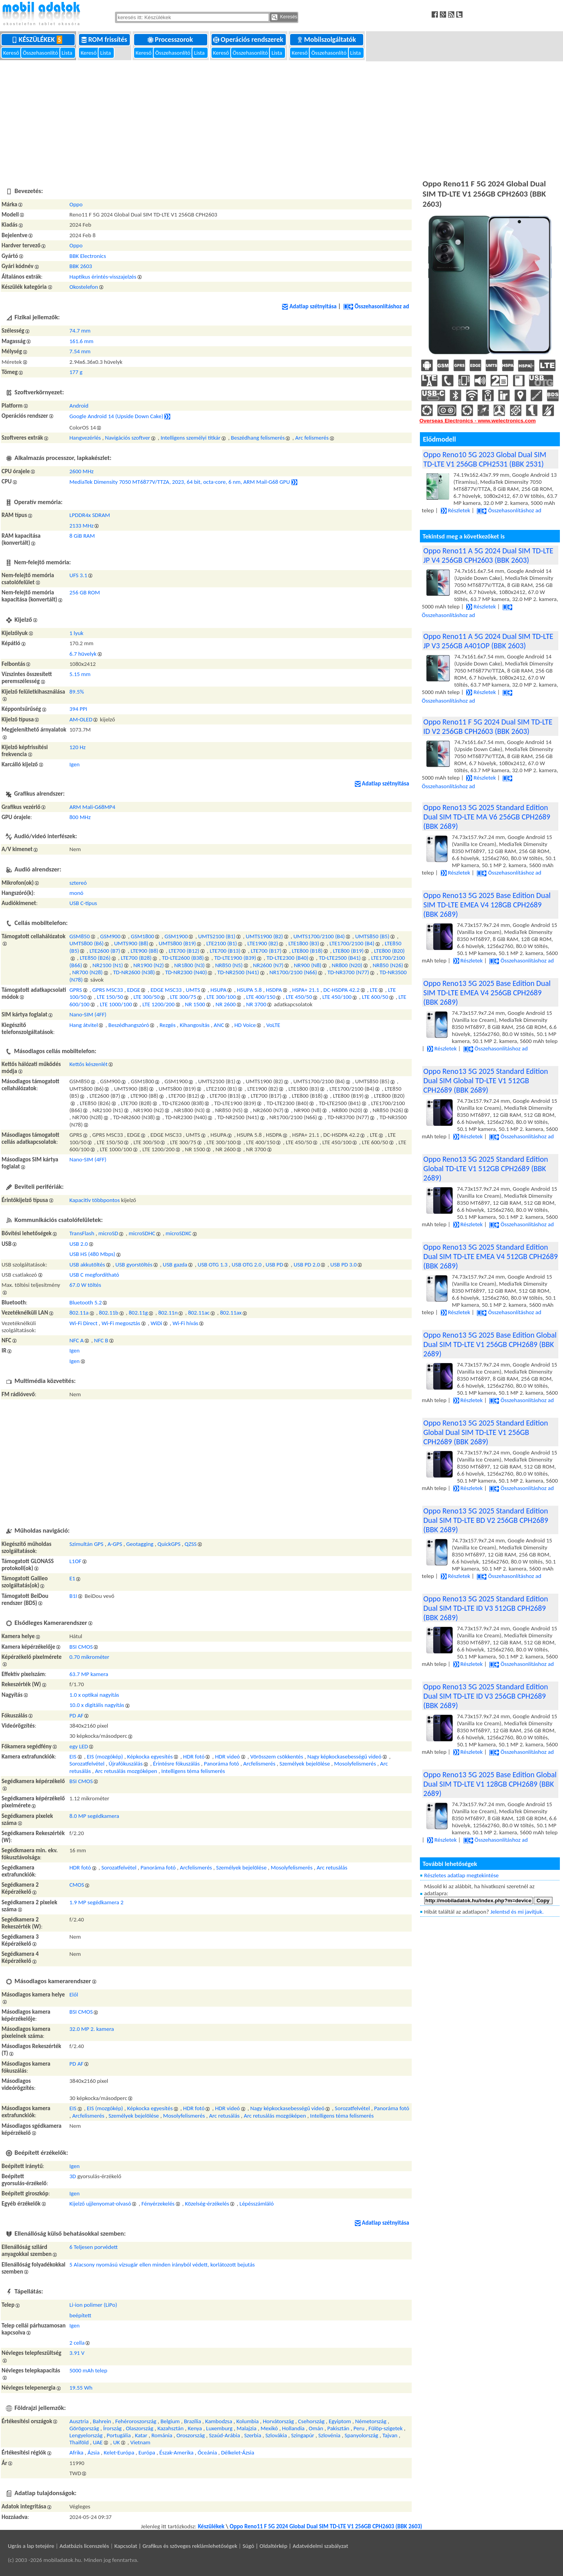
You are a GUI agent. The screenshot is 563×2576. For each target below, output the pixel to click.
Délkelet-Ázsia (237, 2452)
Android (79, 405)
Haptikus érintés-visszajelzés (103, 276)
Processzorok (170, 39)
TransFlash (82, 1233)
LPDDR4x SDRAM (90, 515)
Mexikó (269, 2428)
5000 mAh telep (89, 2370)
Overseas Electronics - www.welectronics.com (478, 421)
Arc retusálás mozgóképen (126, 1771)
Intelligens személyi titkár (191, 437)
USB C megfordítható (94, 1274)
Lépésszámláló (257, 2203)
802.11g (138, 1312)
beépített (80, 2315)
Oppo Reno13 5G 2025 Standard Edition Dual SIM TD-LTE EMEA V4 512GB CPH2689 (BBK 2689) (490, 1256)
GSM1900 (176, 936)
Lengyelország (86, 2435)
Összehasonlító (41, 52)
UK (116, 2442)
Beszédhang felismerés (258, 437)
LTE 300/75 (183, 996)
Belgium (169, 2421)
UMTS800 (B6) (87, 943)
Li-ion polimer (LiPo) (93, 2304)
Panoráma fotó (221, 1763)
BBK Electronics (88, 255)
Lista (68, 52)
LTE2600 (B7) (105, 950)
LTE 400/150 (261, 996)
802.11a (79, 1312)
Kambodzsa (218, 2421)
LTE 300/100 (221, 996)
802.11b (108, 1312)
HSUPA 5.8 (249, 989)
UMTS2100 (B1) (216, 936)
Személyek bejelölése (305, 1763)
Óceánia (207, 2452)
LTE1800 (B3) (304, 943)
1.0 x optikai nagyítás (94, 1694)
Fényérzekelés (158, 2203)
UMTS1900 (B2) (264, 936)
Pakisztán (338, 2428)
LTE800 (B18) (307, 950)
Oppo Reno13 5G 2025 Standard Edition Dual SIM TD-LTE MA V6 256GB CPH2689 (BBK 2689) (486, 817)
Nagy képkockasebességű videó (344, 1756)
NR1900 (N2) (148, 965)
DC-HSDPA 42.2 (341, 989)
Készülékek (38, 39)
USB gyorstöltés (133, 1264)
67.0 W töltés (85, 1284)
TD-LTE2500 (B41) (339, 957)
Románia (161, 2435)
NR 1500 (195, 1004)
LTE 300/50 (146, 996)
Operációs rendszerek (249, 39)
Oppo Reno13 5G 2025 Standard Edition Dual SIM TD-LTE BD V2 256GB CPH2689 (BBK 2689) (485, 1520)
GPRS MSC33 (107, 989)
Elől (74, 1994)
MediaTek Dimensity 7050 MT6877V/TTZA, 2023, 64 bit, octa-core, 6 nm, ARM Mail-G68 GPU (180, 481)
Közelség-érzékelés (207, 2203)
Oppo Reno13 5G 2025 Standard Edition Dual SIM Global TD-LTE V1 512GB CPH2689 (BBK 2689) (485, 1080)
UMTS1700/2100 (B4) (318, 936)
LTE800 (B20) (389, 950)
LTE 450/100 (337, 996)
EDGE (133, 989)
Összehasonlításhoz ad (376, 306)
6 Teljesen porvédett (94, 2246)
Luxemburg (219, 2428)
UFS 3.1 (79, 575)
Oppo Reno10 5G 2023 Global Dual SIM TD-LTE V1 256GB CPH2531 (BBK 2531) (484, 459)
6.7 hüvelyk (83, 653)
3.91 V (77, 2352)
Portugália (119, 2435)
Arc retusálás (332, 1867)
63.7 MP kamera (89, 1674)
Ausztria (79, 2421)
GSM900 (110, 936)
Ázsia (94, 2452)
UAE (97, 2442)
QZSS (191, 1543)
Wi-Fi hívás (185, 1323)
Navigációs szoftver (128, 437)
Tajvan (390, 2435)
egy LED (79, 1746)
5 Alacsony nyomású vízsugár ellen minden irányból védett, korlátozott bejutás (162, 2264)
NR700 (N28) (87, 972)
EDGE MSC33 (166, 989)
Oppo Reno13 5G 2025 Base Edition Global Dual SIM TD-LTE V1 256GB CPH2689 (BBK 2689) (490, 1344)
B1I (73, 1595)
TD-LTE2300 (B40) (287, 957)
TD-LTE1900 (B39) (235, 957)
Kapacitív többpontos (95, 1200)
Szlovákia (276, 2435)
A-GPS (115, 1543)
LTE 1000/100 (116, 1004)
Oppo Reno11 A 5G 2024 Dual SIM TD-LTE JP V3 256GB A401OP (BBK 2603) (488, 640)
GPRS (76, 989)
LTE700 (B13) (225, 950)
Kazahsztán (171, 2428)
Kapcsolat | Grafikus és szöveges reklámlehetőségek (176, 2545)
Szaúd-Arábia (224, 2435)
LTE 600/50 (375, 996)
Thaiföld (79, 2442)
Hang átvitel (84, 1025)
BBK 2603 (81, 266)
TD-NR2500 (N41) (238, 972)
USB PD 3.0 (343, 1264)
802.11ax (231, 1312)
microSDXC (179, 1233)
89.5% (77, 691)
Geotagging (140, 1543)
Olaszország (139, 2428)
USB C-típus (83, 903)
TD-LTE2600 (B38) (183, 957)
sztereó (78, 882)
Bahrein (102, 2421)
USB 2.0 (79, 1243)
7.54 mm (80, 351)
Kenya (195, 2428)
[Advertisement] (281, 119)
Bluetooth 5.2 (86, 1302)
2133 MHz (82, 525)
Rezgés (168, 1025)
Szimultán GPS (87, 1543)
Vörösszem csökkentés (276, 1756)
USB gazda (175, 1264)
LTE (374, 989)
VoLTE (273, 1025)
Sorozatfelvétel (87, 1763)
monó (77, 892)
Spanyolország (361, 2435)
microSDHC (142, 1233)
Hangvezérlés (85, 437)
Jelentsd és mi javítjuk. (516, 1911)
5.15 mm (80, 674)
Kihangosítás (195, 1025)
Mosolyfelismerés (355, 1763)
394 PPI (78, 708)
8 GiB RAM (82, 535)
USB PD (274, 1264)
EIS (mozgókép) (105, 1756)
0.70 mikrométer (89, 1656)
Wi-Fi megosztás (121, 1323)
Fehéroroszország (135, 2421)
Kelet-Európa (119, 2452)
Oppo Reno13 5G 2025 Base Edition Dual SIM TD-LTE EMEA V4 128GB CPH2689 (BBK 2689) (486, 905)
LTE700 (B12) (184, 950)
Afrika (77, 2452)
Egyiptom (340, 2421)
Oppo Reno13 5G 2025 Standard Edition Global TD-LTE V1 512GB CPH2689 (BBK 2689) (485, 1168)
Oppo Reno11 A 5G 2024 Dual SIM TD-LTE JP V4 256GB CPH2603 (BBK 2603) (488, 555)
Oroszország (190, 2435)
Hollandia (293, 2428)
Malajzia (246, 2428)
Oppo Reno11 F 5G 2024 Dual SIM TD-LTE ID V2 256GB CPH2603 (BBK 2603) (487, 726)
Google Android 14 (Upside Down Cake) (116, 416)
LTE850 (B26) (95, 957)
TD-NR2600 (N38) (134, 972)
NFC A (77, 1340)
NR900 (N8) (307, 965)
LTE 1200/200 (158, 1004)
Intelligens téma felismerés (193, 1771)
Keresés (284, 17)
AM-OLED (81, 719)
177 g (76, 372)
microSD (108, 1233)
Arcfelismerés (259, 1763)
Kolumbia (247, 2421)
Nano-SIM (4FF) (88, 1014)
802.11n (168, 1312)
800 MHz (80, 817)
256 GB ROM (85, 592)
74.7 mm (80, 330)
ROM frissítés (105, 39)
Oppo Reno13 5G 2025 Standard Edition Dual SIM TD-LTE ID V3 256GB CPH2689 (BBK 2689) (485, 1696)
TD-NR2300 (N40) (186, 972)
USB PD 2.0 (307, 1264)
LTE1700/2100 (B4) (352, 943)
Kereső (11, 52)
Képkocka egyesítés (150, 1756)
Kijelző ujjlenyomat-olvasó (100, 2203)
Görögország (84, 2428)
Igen (75, 764)
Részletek (455, 510)
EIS (73, 1756)
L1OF (76, 1561)
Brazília (192, 2421)
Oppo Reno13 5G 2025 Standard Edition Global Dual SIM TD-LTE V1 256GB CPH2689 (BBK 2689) (485, 1432)
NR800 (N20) (347, 965)
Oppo (76, 204)
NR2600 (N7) (268, 965)
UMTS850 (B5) (372, 936)
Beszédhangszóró (128, 1025)
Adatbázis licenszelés (84, 2545)
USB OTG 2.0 (246, 1264)
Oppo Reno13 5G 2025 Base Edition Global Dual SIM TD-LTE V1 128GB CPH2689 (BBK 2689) (490, 1784)
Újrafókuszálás (126, 1763)
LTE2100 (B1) (221, 943)
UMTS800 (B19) (177, 943)
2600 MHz (82, 471)
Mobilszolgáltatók (327, 39)
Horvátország (278, 2421)
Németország (370, 2421)
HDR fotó (193, 1756)
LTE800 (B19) (348, 950)
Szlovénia (329, 2435)
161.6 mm (82, 341)
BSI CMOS (81, 1646)
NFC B (101, 1340)
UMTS (193, 989)
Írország (112, 2428)
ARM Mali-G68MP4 (92, 806)
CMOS (77, 1884)
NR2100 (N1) (108, 965)
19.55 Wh (81, 2387)
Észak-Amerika (177, 2452)
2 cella (77, 2342)
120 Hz (78, 747)
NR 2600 (225, 1004)
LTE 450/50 (299, 996)
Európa (146, 2452)
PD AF (77, 1715)
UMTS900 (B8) (131, 943)
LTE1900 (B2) (262, 943)
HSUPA (218, 989)
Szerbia (252, 2435)
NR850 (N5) (228, 965)
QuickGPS (169, 1543)
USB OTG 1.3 (213, 1264)
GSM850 (80, 936)
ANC (219, 1025)
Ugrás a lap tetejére (31, 2545)
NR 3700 (256, 1004)
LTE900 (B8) (144, 950)
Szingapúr (302, 2435)
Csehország (311, 2421)
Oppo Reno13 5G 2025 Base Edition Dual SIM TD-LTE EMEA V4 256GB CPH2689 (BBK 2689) (486, 993)
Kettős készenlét (89, 1064)
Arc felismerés (312, 437)
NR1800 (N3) (189, 965)
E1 (72, 1578)
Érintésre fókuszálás (176, 1763)
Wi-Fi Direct (84, 1323)
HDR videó (227, 1756)
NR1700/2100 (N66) (293, 972)
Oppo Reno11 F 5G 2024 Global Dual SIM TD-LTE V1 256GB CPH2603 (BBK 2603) (326, 2526)
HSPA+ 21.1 (305, 989)
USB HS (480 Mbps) (92, 1254)
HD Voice (245, 1025)
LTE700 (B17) (266, 950)
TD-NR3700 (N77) (348, 972)
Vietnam (140, 2442)
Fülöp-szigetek (386, 2428)
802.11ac (199, 1312)
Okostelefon (84, 286)
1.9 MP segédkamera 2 (97, 1902)
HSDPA (274, 989)
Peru (358, 2428)
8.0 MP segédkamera (94, 1815)
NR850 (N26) (388, 965)
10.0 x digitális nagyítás (97, 1704)
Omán (316, 2428)
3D (73, 2176)
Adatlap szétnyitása (309, 306)
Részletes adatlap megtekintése (461, 1875)
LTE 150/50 (110, 996)
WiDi (156, 1323)
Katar (141, 2435)
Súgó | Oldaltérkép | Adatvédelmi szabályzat (295, 2545)
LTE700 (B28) (136, 957)
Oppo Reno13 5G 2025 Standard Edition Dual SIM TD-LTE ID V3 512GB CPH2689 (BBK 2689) (485, 1608)
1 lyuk (77, 633)
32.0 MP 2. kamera (92, 2028)
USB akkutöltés (87, 1264)
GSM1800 (142, 936)
